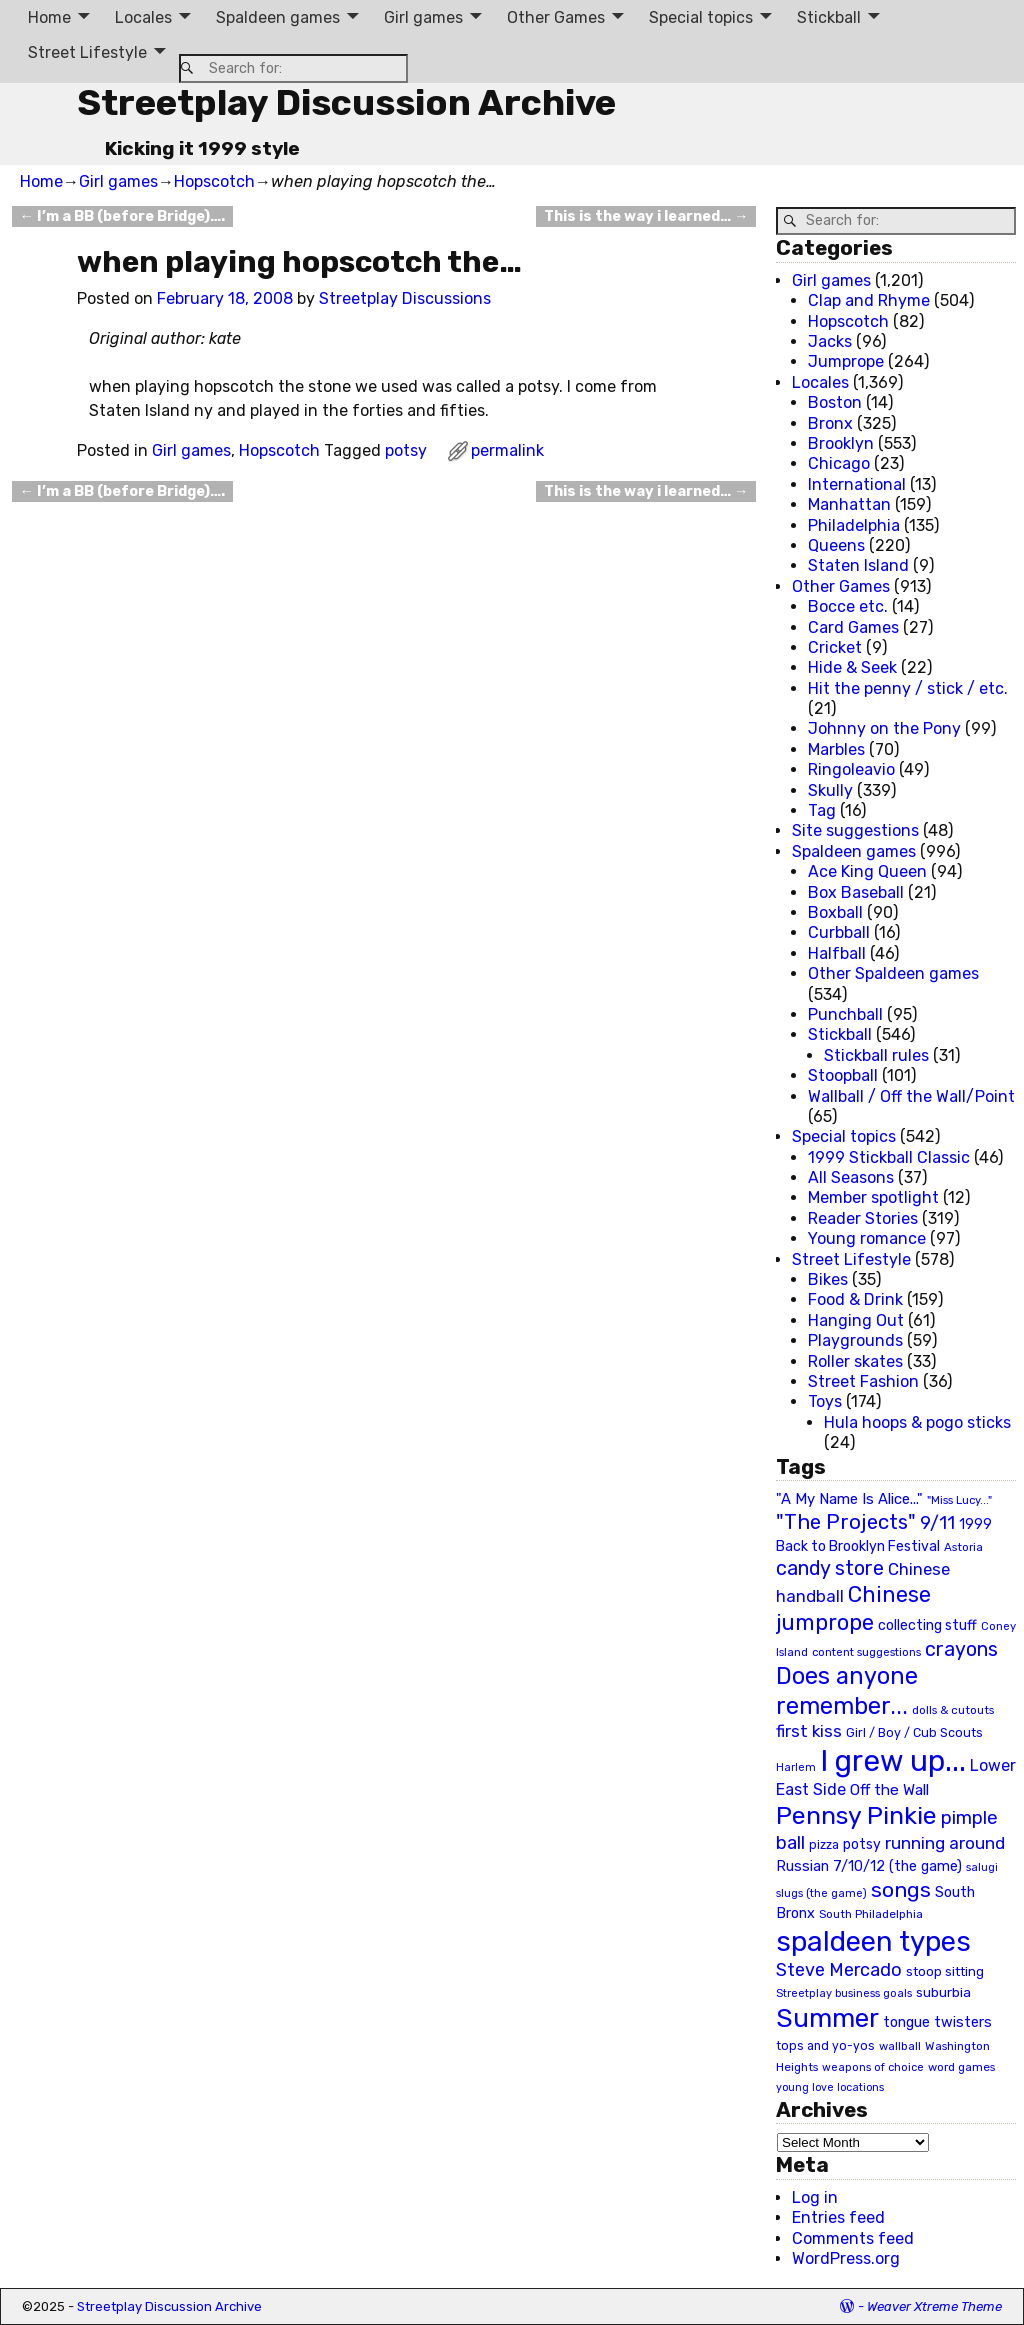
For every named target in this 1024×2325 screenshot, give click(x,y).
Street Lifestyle (87, 52)
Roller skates (855, 1361)
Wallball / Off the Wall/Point (911, 1096)
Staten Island (858, 565)
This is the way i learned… (646, 216)
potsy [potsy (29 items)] (862, 1844)
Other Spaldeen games (893, 973)
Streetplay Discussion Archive (346, 102)
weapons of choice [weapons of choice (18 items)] (873, 2067)
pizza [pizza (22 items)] (824, 1845)
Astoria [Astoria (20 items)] (963, 1547)
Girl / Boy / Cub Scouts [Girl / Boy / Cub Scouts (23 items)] (914, 1732)
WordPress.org (846, 2258)
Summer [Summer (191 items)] (827, 2018)
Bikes (828, 1279)
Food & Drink (855, 1299)
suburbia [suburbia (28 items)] (943, 1992)
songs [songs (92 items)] (901, 1889)
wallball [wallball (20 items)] (900, 2046)
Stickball (829, 17)
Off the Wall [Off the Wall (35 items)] (889, 1790)
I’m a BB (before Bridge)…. (122, 216)
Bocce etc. (848, 606)
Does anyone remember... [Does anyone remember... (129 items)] (847, 1691)
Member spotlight (873, 1197)
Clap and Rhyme (869, 300)
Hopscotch (214, 181)
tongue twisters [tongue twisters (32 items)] (937, 2022)
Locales (143, 17)
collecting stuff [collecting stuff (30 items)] (927, 1625)
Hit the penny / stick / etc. (908, 688)
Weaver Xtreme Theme (934, 2306)
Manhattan (849, 504)
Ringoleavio (851, 769)
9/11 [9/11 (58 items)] (937, 1523)
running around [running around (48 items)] (945, 1843)
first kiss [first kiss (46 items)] (809, 1731)
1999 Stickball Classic (889, 1157)
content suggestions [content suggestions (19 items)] (866, 1652)
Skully (830, 790)
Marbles (836, 749)
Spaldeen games (278, 17)
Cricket (835, 647)
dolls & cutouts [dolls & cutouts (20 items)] (953, 1710)
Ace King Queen (867, 871)
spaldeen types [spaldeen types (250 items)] (873, 1941)
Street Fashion (863, 1381)
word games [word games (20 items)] (961, 2067)
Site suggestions (855, 830)
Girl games (423, 17)
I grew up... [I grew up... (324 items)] (893, 1761)
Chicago (839, 463)
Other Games (556, 17)
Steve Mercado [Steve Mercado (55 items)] (839, 1969)
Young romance (867, 1238)
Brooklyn (841, 443)
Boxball (835, 912)
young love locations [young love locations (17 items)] (830, 2087)
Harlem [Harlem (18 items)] (796, 1767)
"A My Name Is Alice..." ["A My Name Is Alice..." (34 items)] (849, 1499)
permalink (507, 450)
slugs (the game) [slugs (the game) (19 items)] (821, 1893)
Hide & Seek (852, 667)
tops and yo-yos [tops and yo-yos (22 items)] (825, 2046)
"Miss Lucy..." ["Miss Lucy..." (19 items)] (959, 1500)
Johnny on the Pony (884, 728)
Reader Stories (863, 1218)
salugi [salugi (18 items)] (982, 1867)
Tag (822, 810)
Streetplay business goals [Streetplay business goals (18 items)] (844, 1993)
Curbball (839, 932)
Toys (825, 1401)
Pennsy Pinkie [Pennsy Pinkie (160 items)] (856, 1815)
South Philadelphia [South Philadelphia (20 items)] (871, 1914)
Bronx (830, 423)
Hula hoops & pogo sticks (917, 1422)
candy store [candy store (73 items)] (830, 1568)
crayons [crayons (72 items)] (961, 1649)
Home (49, 17)
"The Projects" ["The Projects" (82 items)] (846, 1522)
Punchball (845, 1014)
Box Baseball (856, 892)
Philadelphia (854, 525)
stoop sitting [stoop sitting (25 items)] (945, 1971)
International (857, 484)
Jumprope (846, 361)
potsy (406, 450)
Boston (835, 402)
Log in (815, 2197)
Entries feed (838, 2217)
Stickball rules (876, 1055)
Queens (836, 545)
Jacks (830, 341)
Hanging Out (856, 1320)
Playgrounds (855, 1340)
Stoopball (843, 1075)
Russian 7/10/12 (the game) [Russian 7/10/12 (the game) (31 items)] (869, 1866)
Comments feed (853, 2238)
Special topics (701, 17)
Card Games (853, 627)
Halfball (837, 953)
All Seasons (851, 1177)
